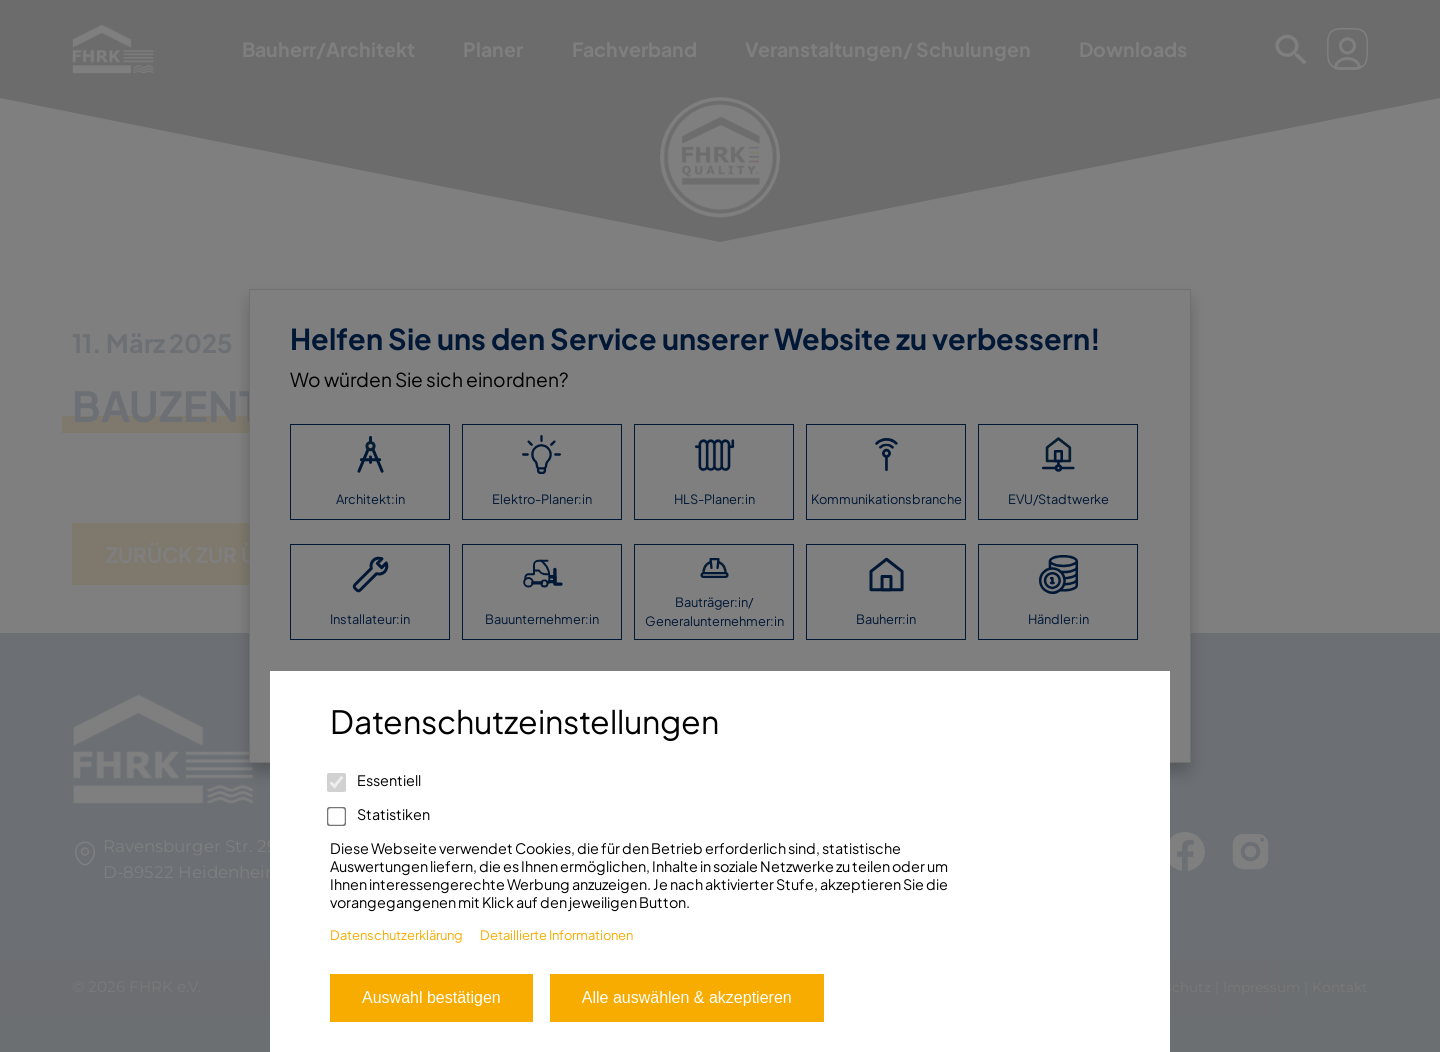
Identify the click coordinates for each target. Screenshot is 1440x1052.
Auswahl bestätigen (431, 997)
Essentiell (375, 780)
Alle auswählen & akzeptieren (687, 997)
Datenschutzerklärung (396, 935)
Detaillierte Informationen (556, 935)
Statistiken (380, 814)
